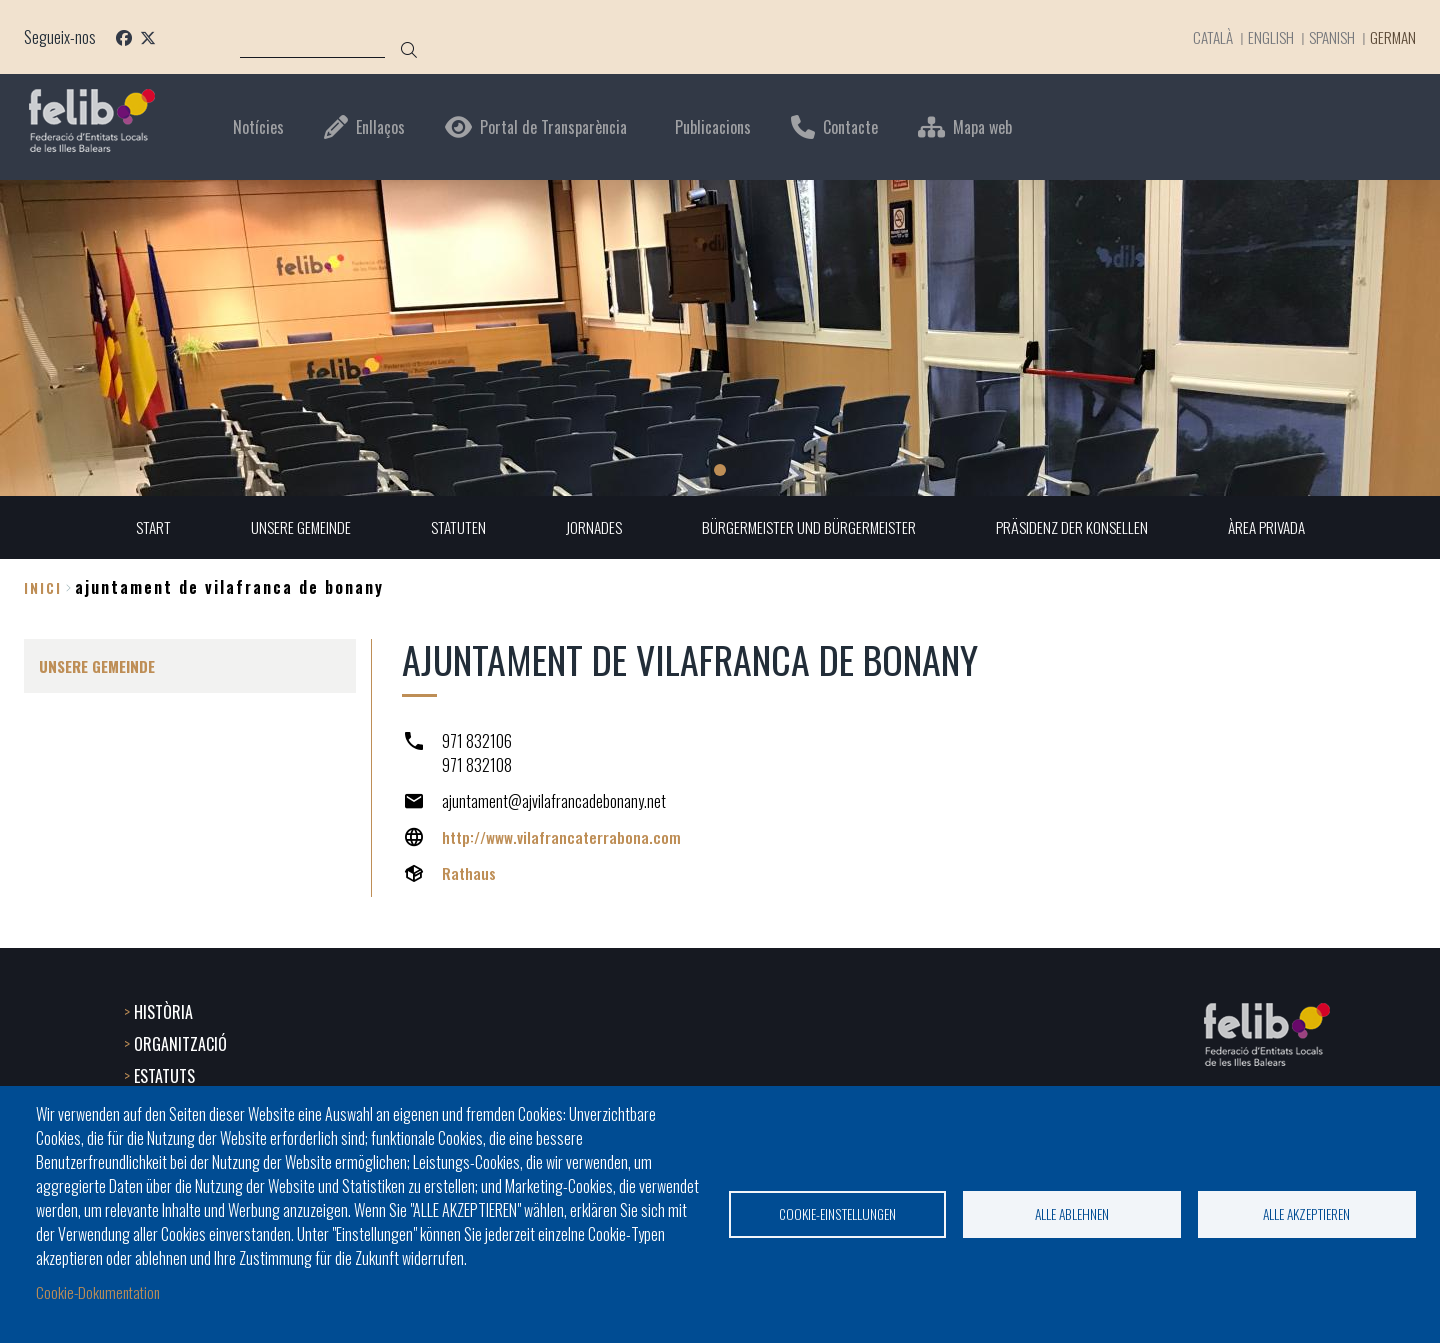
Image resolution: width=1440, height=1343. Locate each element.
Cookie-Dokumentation (101, 1291)
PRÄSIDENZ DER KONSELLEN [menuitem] (1078, 528)
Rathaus (469, 874)
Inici (43, 587)
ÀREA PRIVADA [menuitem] (1277, 528)
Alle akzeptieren (1306, 1213)
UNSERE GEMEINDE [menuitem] (292, 528)
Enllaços (380, 127)
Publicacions (713, 127)
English (1260, 37)
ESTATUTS (164, 1074)
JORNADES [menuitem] (592, 528)
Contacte (850, 127)
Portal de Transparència (553, 127)
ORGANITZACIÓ (180, 1042)
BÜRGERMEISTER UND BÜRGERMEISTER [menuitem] (811, 528)
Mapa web (982, 127)
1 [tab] (720, 470)
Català (1200, 37)
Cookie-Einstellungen (837, 1213)
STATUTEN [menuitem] (453, 528)
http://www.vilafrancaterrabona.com (563, 838)
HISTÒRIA (163, 1010)
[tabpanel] (720, 338)
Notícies (258, 127)
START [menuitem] (141, 528)
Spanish (1324, 37)
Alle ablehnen (1072, 1213)
